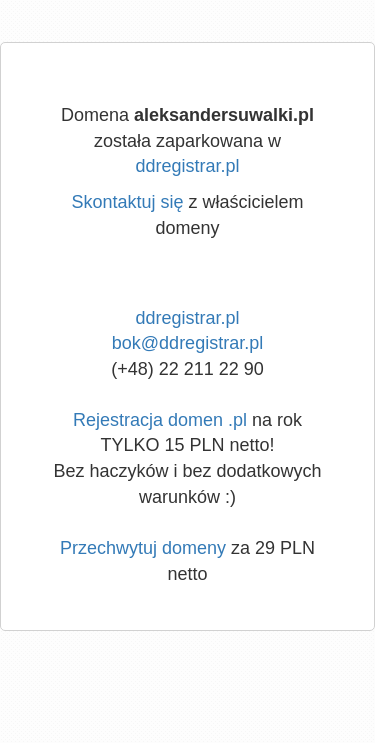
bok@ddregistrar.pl (187, 343)
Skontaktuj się (127, 202)
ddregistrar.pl (187, 166)
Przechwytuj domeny (143, 548)
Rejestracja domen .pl (160, 420)
